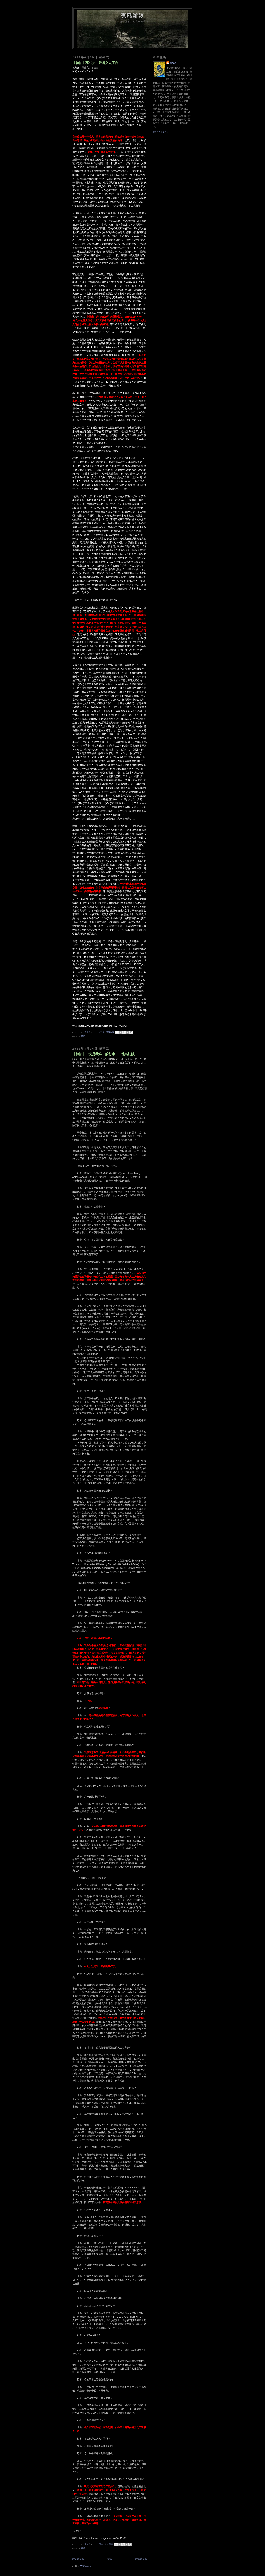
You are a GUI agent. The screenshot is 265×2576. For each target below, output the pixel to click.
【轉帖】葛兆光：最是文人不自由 (97, 63)
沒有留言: (110, 1032)
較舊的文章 (141, 2559)
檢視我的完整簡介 (161, 132)
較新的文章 (78, 2559)
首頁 (109, 2559)
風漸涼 (173, 63)
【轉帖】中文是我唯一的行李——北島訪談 (103, 1054)
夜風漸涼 (133, 15)
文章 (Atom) (86, 2566)
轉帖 (83, 1036)
